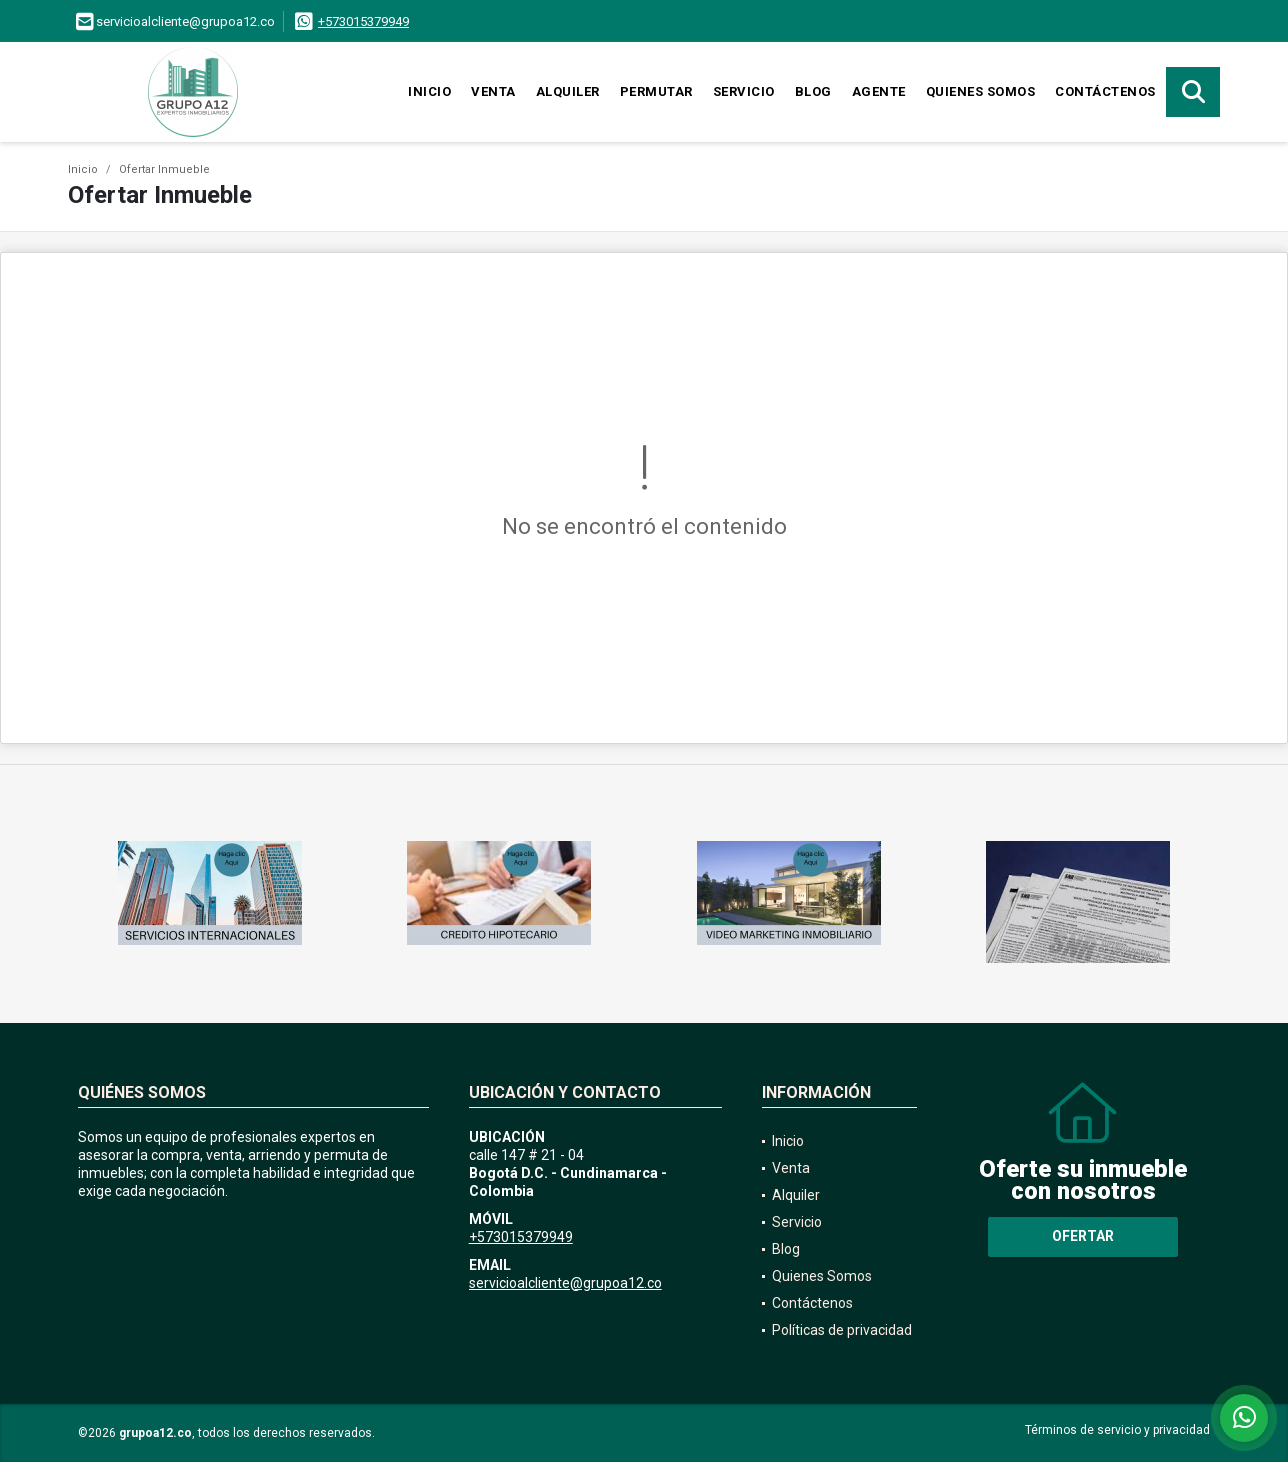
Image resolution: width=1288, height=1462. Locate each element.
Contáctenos (1105, 91)
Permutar (656, 91)
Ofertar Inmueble (164, 169)
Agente (879, 91)
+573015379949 (363, 21)
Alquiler (568, 91)
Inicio (429, 91)
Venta (493, 91)
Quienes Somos (981, 91)
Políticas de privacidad (842, 1330)
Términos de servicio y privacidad (1117, 1430)
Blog (813, 91)
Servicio (744, 91)
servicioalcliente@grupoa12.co (565, 1283)
